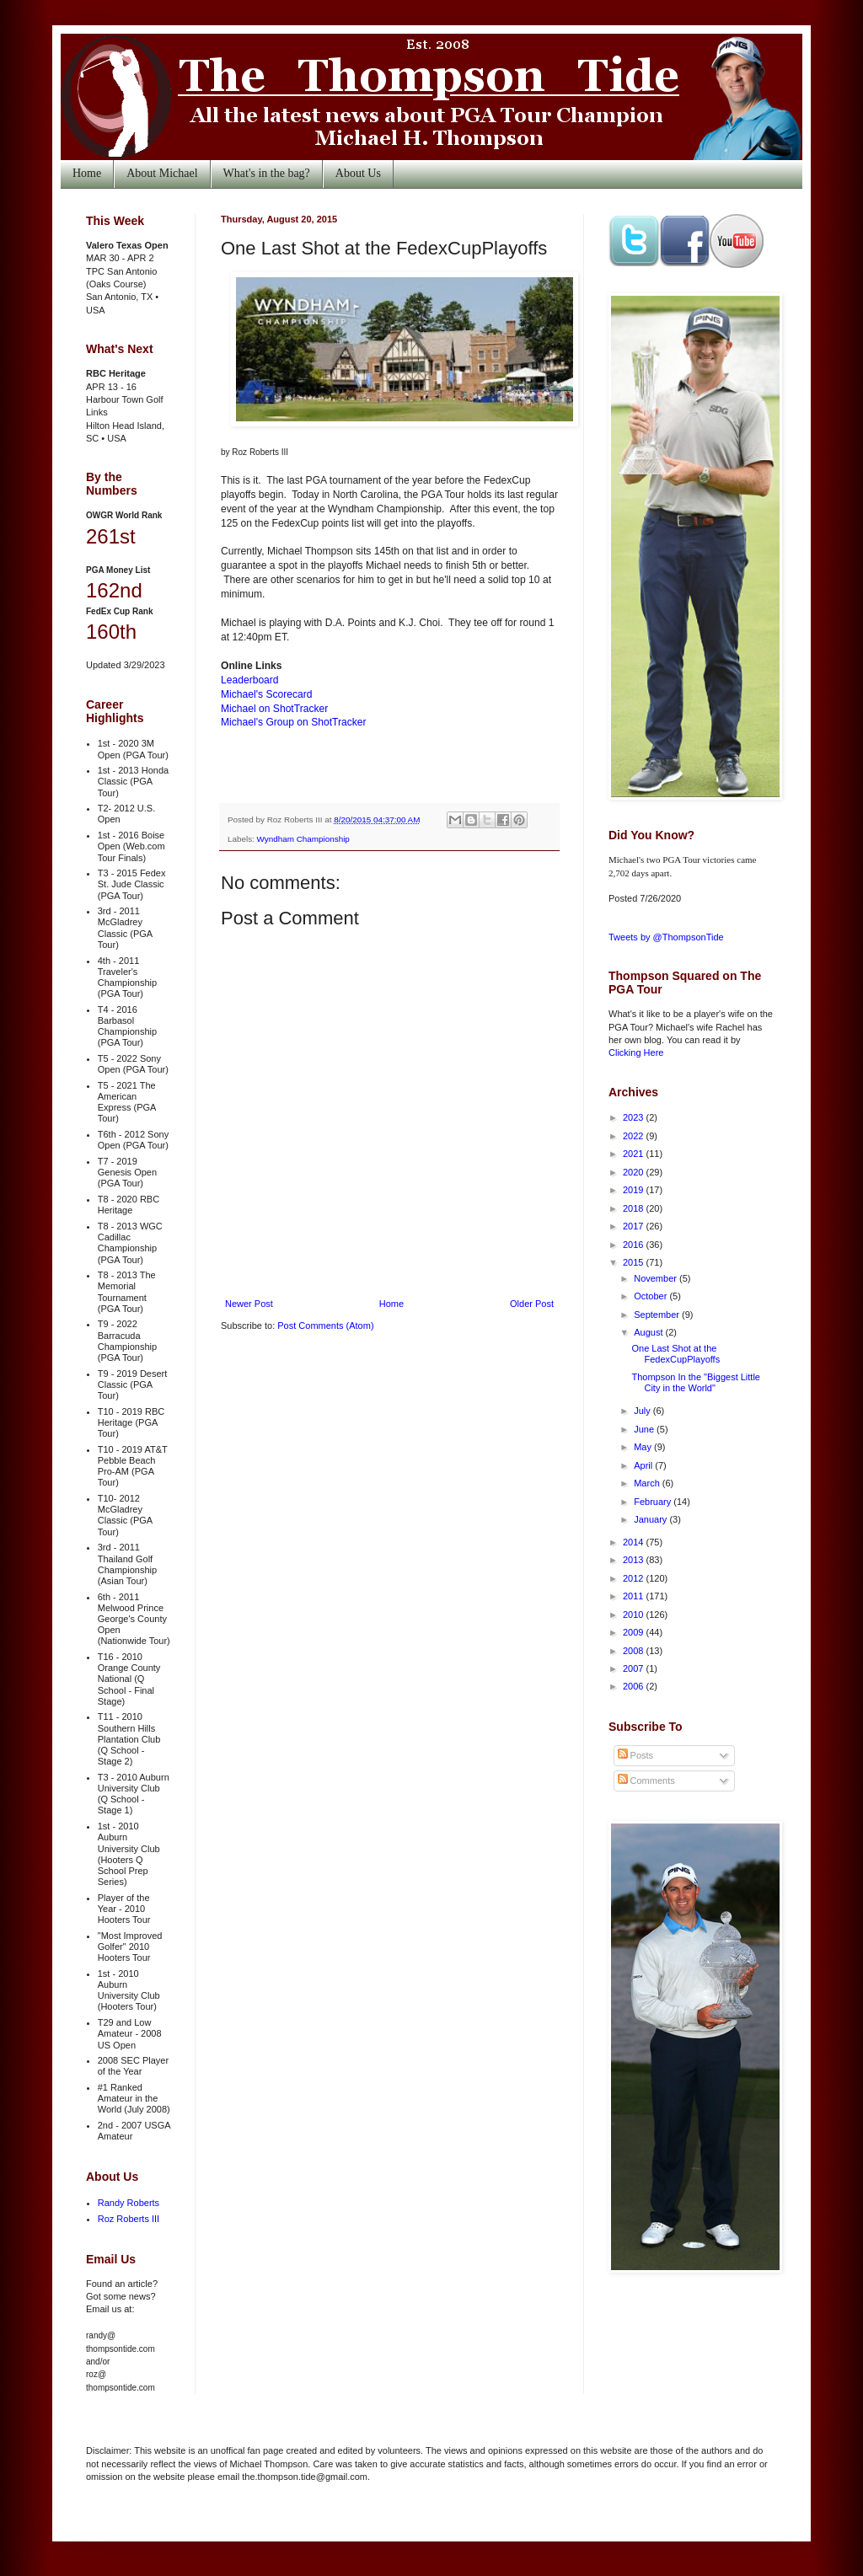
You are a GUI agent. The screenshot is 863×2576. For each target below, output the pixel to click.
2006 (634, 1686)
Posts (636, 1755)
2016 (634, 1245)
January (651, 1519)
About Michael (161, 173)
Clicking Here (635, 1052)
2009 (634, 1632)
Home (86, 173)
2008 (634, 1651)
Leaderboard (250, 680)
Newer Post (249, 1304)
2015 (634, 1262)
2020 (634, 1172)
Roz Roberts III (128, 2219)
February (653, 1502)
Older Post (532, 1304)
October (651, 1296)
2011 (634, 1596)
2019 (634, 1190)
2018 (634, 1208)
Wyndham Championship (303, 838)
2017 (634, 1226)
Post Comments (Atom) (325, 1325)
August (649, 1332)
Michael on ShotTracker (274, 709)
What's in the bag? (266, 173)
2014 (634, 1542)
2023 (634, 1117)
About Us (358, 173)
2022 (634, 1136)
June (645, 1429)
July (643, 1411)
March (648, 1483)
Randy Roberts (128, 2203)
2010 (634, 1614)
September (658, 1314)
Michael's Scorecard (267, 694)
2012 (634, 1578)
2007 (634, 1668)
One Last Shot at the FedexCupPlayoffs (675, 1353)
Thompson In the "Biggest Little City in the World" (695, 1382)
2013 (634, 1560)
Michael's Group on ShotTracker (294, 722)
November (656, 1278)
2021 (634, 1154)
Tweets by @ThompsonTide (666, 937)
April (644, 1465)
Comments (646, 1780)
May (644, 1447)
